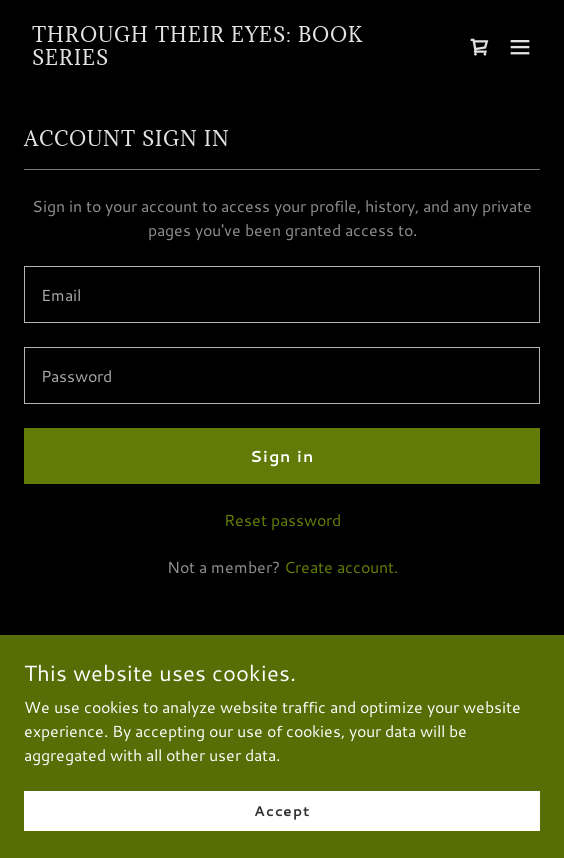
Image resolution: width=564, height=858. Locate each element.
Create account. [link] (341, 566)
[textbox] (282, 294)
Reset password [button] (282, 519)
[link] (204, 58)
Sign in (281, 455)
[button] (520, 47)
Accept (282, 810)
